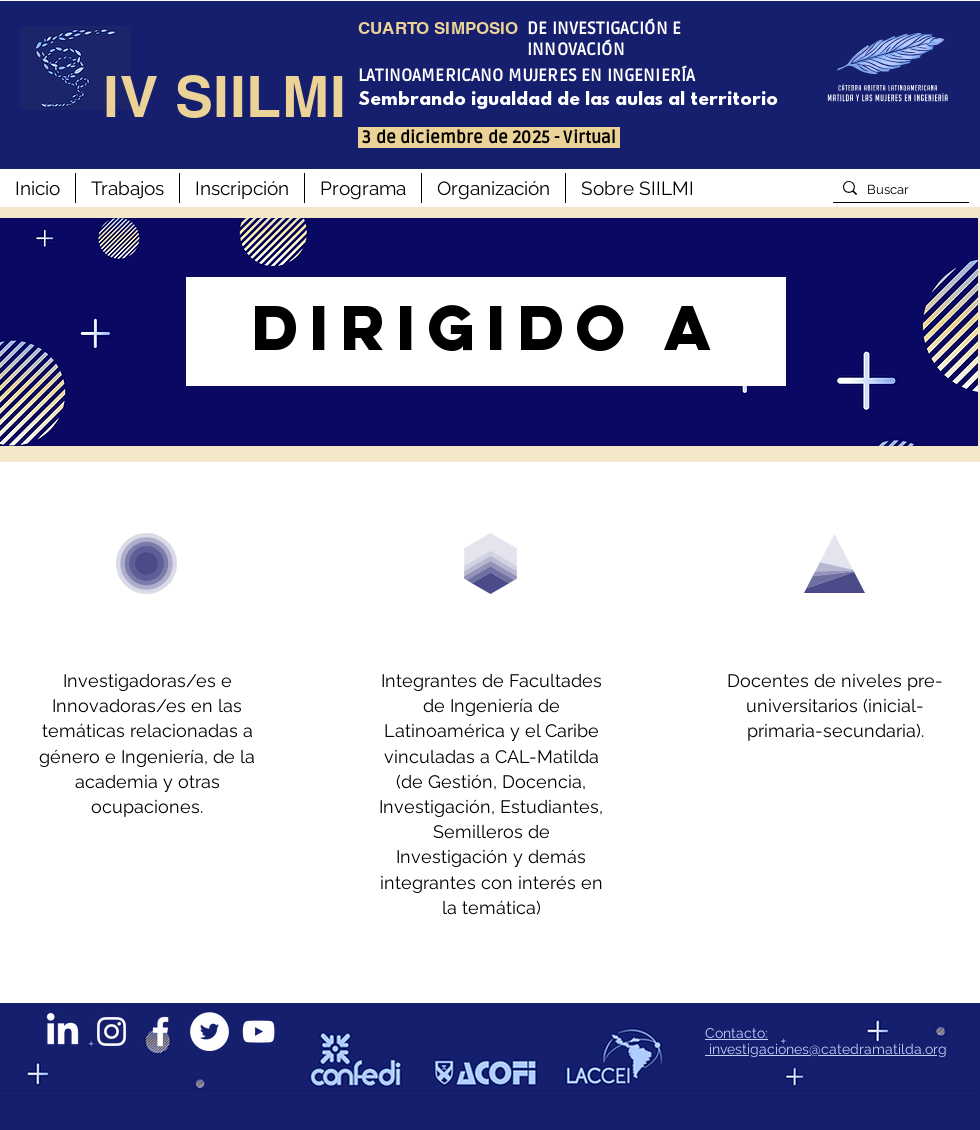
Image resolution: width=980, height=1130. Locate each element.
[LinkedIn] (62, 1031)
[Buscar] (897, 190)
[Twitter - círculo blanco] (209, 1031)
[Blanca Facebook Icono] (160, 1031)
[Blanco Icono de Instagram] (111, 1031)
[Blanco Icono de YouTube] (258, 1031)
